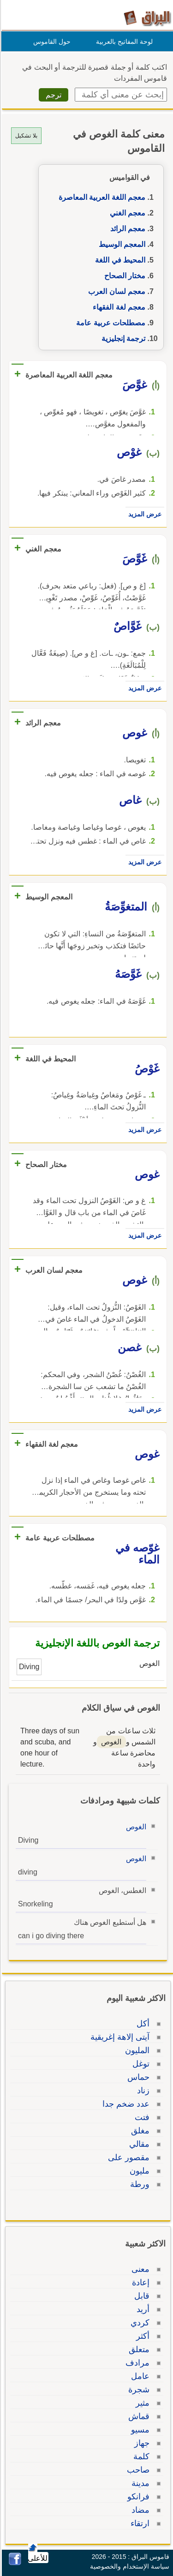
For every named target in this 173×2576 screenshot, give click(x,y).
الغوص (135, 1827)
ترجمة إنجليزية (122, 338)
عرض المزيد (143, 514)
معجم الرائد (126, 229)
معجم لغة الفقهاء (117, 307)
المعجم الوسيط (120, 244)
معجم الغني (126, 213)
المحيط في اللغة (119, 260)
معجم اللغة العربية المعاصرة (100, 197)
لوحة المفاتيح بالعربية (123, 41)
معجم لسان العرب (115, 291)
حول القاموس (50, 41)
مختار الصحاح (123, 276)
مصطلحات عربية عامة (109, 323)
